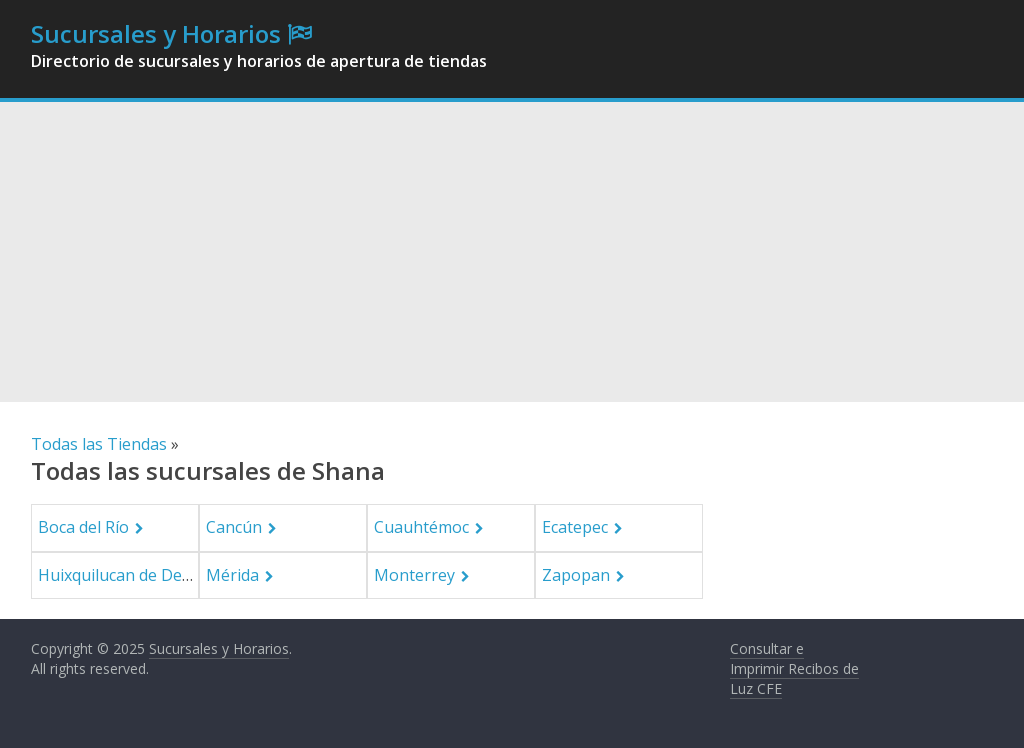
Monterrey (414, 575)
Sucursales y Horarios (156, 33)
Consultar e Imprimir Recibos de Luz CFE (794, 668)
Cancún (234, 527)
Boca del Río (83, 527)
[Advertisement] (512, 252)
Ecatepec (575, 527)
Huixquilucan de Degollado (138, 575)
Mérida (232, 575)
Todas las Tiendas (99, 444)
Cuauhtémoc (421, 527)
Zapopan (576, 575)
